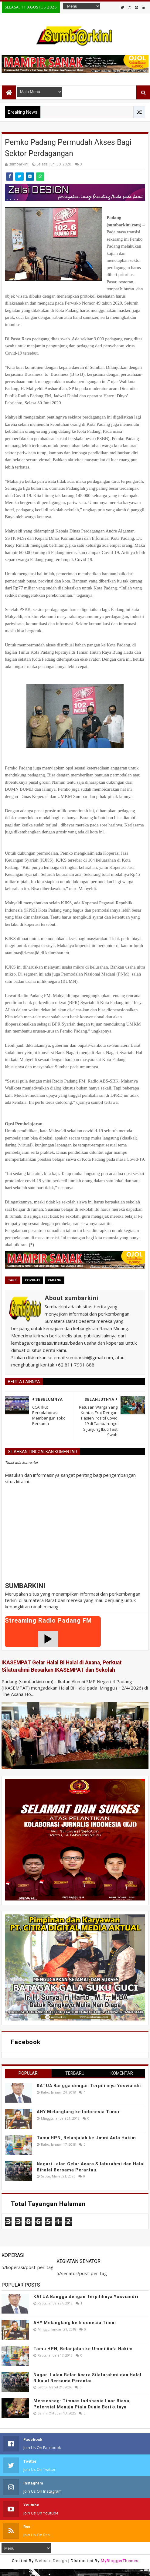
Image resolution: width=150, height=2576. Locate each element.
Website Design (51, 2560)
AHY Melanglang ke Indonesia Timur (78, 2111)
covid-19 (32, 1280)
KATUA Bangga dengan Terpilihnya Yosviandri (89, 2085)
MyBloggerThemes (119, 2560)
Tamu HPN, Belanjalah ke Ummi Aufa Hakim (86, 2137)
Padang (54, 1280)
